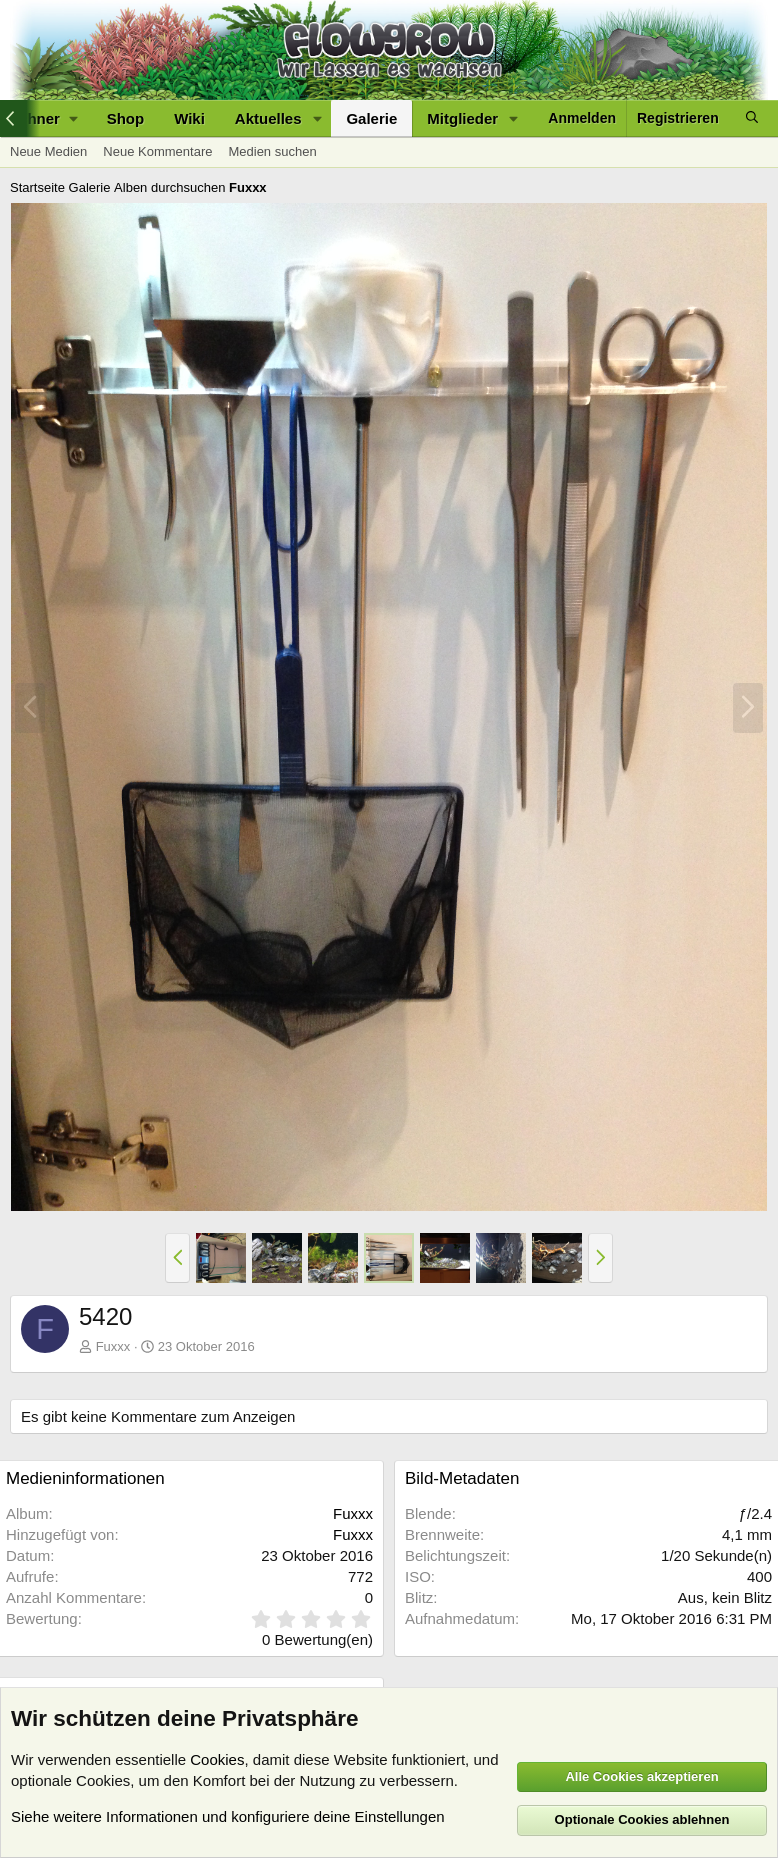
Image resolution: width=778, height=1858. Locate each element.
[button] (317, 118)
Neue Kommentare (157, 151)
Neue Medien (48, 151)
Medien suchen (272, 151)
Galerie (371, 118)
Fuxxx (113, 1346)
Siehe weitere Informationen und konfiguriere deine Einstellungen (228, 1816)
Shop (126, 118)
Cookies (217, 1759)
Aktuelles (268, 118)
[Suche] (752, 118)
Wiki (189, 118)
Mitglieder (462, 118)
